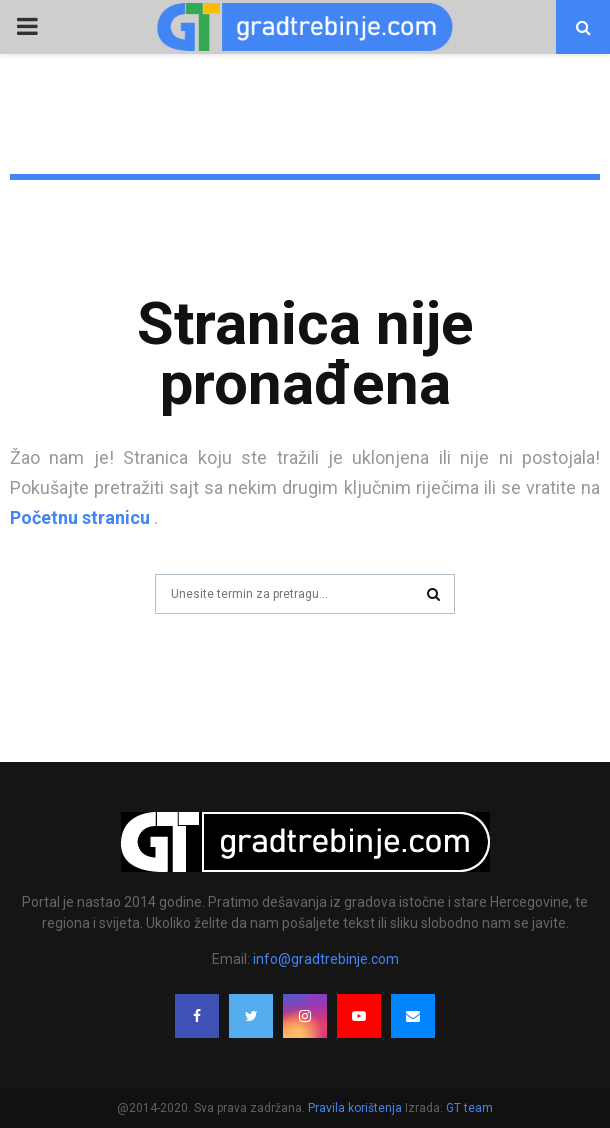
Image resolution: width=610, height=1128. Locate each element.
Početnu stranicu (80, 517)
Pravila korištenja (356, 1108)
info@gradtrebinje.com (326, 959)
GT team (469, 1108)
